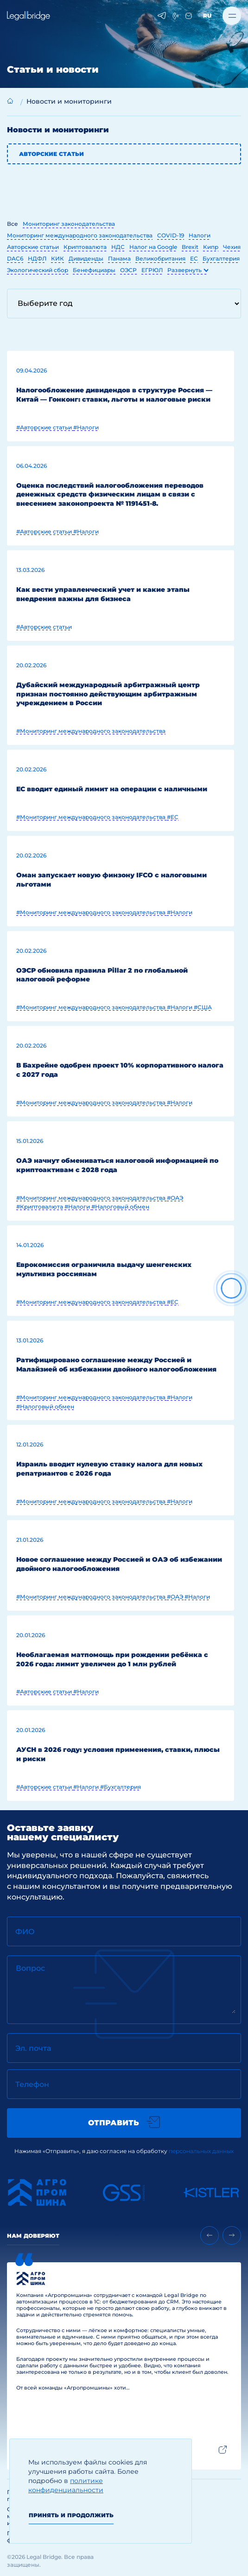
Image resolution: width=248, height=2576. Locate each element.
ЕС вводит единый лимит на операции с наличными (111, 789)
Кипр (210, 246)
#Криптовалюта (40, 1206)
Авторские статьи (51, 153)
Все (12, 223)
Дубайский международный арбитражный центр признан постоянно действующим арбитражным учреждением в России (108, 694)
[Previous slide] (209, 2235)
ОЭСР (128, 270)
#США (203, 1007)
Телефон (32, 2084)
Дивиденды (86, 258)
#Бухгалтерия (120, 1786)
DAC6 (15, 258)
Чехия (232, 246)
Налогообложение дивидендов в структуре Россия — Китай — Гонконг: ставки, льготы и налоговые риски (114, 394)
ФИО (25, 1931)
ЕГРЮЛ (152, 270)
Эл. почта (33, 2048)
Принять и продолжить (71, 2515)
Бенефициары (94, 270)
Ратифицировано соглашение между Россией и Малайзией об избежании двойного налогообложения (116, 1364)
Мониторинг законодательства (69, 223)
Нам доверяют (33, 2235)
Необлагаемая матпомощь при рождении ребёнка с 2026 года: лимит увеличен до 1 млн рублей (112, 1659)
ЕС (194, 258)
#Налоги (86, 427)
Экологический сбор (37, 270)
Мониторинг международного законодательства (80, 235)
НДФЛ (37, 258)
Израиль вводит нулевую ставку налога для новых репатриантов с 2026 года (109, 1468)
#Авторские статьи (44, 427)
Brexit (190, 246)
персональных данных (201, 2151)
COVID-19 (170, 235)
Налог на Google (153, 246)
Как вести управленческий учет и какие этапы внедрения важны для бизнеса (103, 594)
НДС (118, 246)
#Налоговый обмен (120, 1206)
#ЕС (172, 816)
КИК (57, 258)
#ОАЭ (175, 1197)
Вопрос (30, 1968)
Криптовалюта (85, 246)
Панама (119, 258)
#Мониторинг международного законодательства (90, 730)
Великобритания (160, 258)
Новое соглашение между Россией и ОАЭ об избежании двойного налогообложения (119, 1564)
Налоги (199, 235)
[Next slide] (232, 2235)
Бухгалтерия (221, 258)
